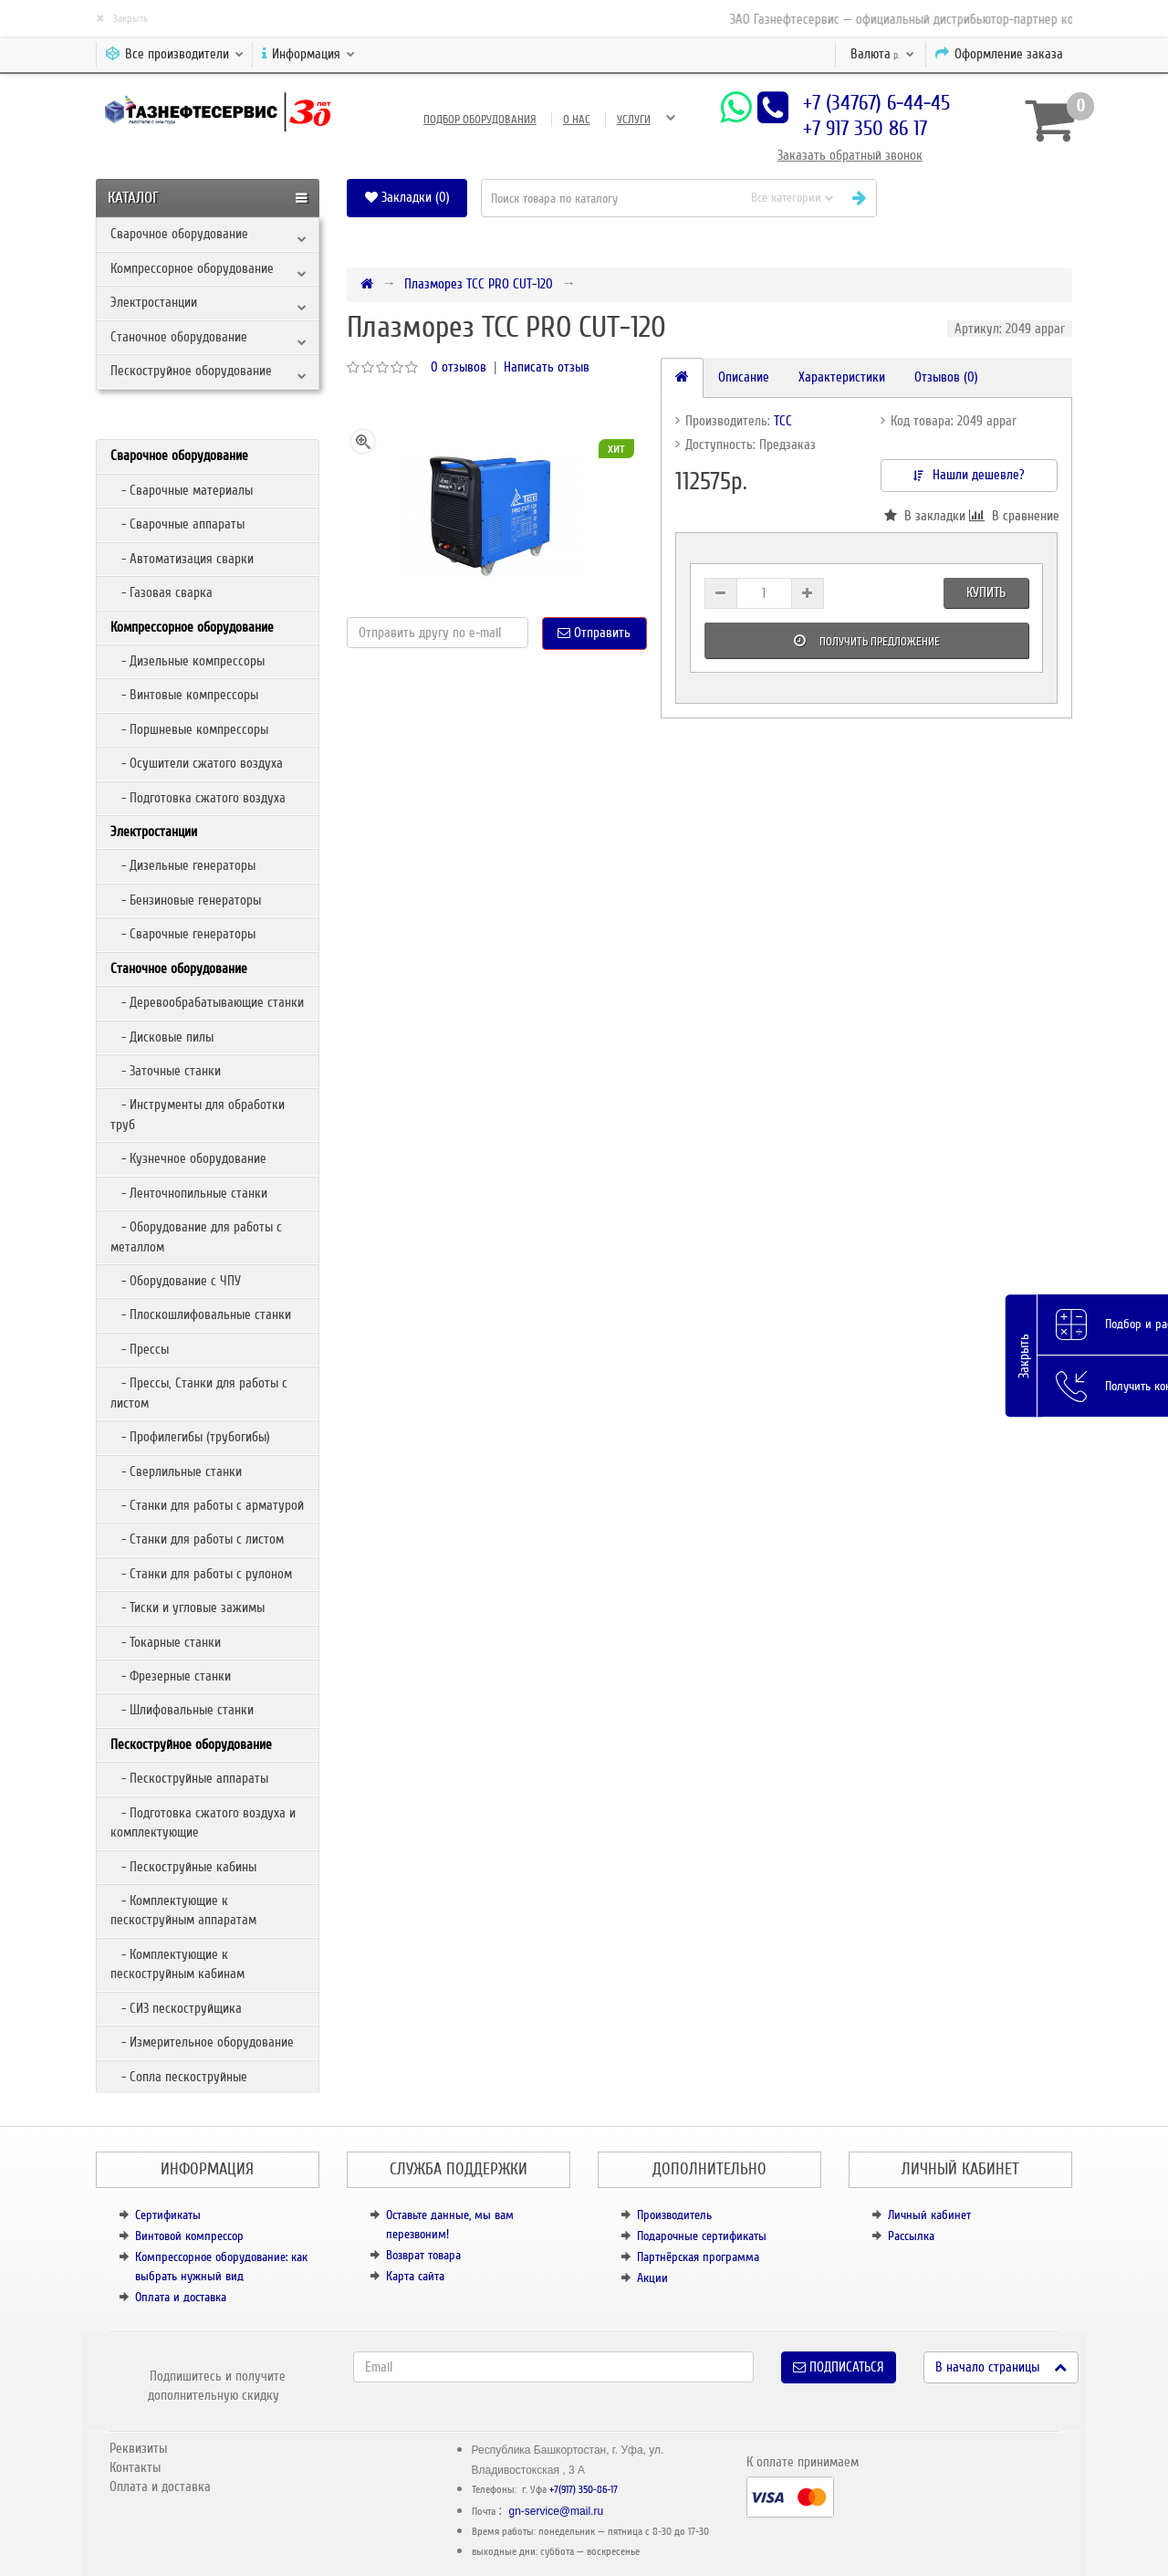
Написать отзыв (546, 367)
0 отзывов (458, 367)
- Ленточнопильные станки (188, 1193)
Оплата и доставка (180, 2297)
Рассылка (911, 2236)
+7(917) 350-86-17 (583, 2490)
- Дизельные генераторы (183, 865)
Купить (986, 592)
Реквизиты (138, 2448)
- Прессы (139, 1349)
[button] (981, 197)
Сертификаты (168, 2215)
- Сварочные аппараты (177, 524)
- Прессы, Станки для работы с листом (198, 1392)
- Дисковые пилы (162, 1037)
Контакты (135, 2467)
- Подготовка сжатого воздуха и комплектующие (203, 1822)
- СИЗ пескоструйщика (176, 2008)
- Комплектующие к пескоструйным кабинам (177, 1964)
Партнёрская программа (698, 2257)
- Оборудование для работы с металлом (196, 1236)
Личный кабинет (929, 2215)
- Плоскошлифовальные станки (200, 1314)
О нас (576, 119)
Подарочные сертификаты (701, 2236)
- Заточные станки (165, 1071)
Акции (652, 2278)
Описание (743, 377)
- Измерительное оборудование (202, 2042)
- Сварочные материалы (181, 490)
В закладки (924, 516)
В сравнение (1013, 516)
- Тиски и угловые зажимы (187, 1607)
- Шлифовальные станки (182, 1710)
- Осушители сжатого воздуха (196, 763)
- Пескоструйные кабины (183, 1867)
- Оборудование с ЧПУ (175, 1280)
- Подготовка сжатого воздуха (198, 798)
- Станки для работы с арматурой (207, 1505)
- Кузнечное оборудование (188, 1158)
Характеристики (841, 377)
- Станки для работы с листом (197, 1539)
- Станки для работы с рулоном (201, 1573)
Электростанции (153, 302)
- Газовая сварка (161, 592)
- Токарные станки (165, 1642)
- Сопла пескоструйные (178, 2076)
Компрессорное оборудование (192, 268)
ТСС (783, 421)
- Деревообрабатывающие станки (207, 1002)
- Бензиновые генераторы (185, 900)
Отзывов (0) (946, 377)
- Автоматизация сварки (182, 558)
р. (882, 54)
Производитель (674, 2215)
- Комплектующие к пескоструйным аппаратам (183, 1910)
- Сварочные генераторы (183, 934)
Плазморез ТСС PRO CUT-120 (478, 284)
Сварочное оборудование (179, 233)
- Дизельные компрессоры (187, 661)
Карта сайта (415, 2276)
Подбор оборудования (480, 119)
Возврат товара (423, 2255)
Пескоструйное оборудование (191, 370)
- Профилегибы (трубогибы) (190, 1437)
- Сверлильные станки (176, 1471)
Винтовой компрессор (189, 2236)
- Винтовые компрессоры (184, 694)
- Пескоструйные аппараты (189, 1778)
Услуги (634, 119)
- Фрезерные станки (170, 1676)
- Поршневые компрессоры (189, 729)
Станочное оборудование (178, 337)
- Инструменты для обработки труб (197, 1114)
